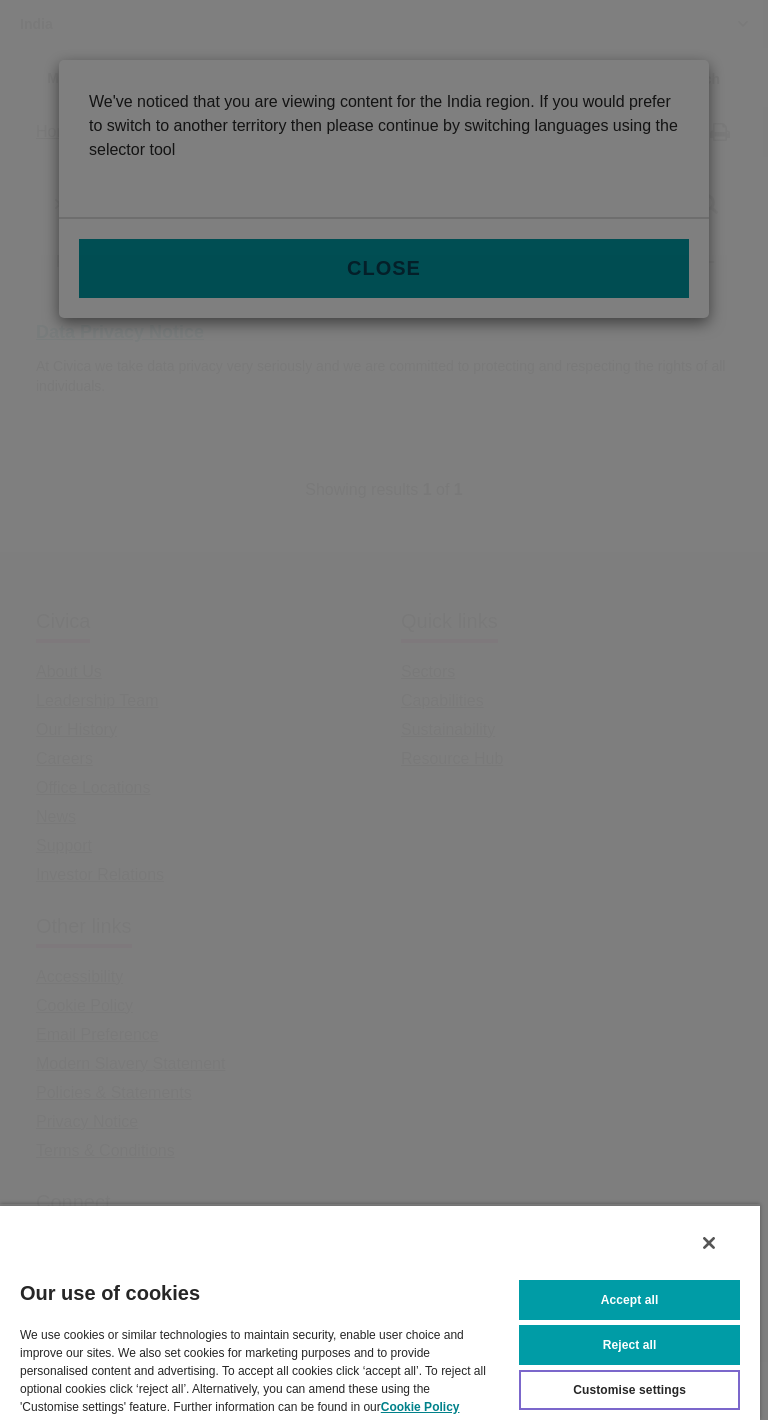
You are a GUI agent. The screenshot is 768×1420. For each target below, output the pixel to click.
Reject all (630, 1345)
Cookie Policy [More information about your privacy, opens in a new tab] (420, 1407)
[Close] (709, 1243)
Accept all (630, 1300)
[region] (380, 1312)
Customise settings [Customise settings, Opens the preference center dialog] (629, 1390)
